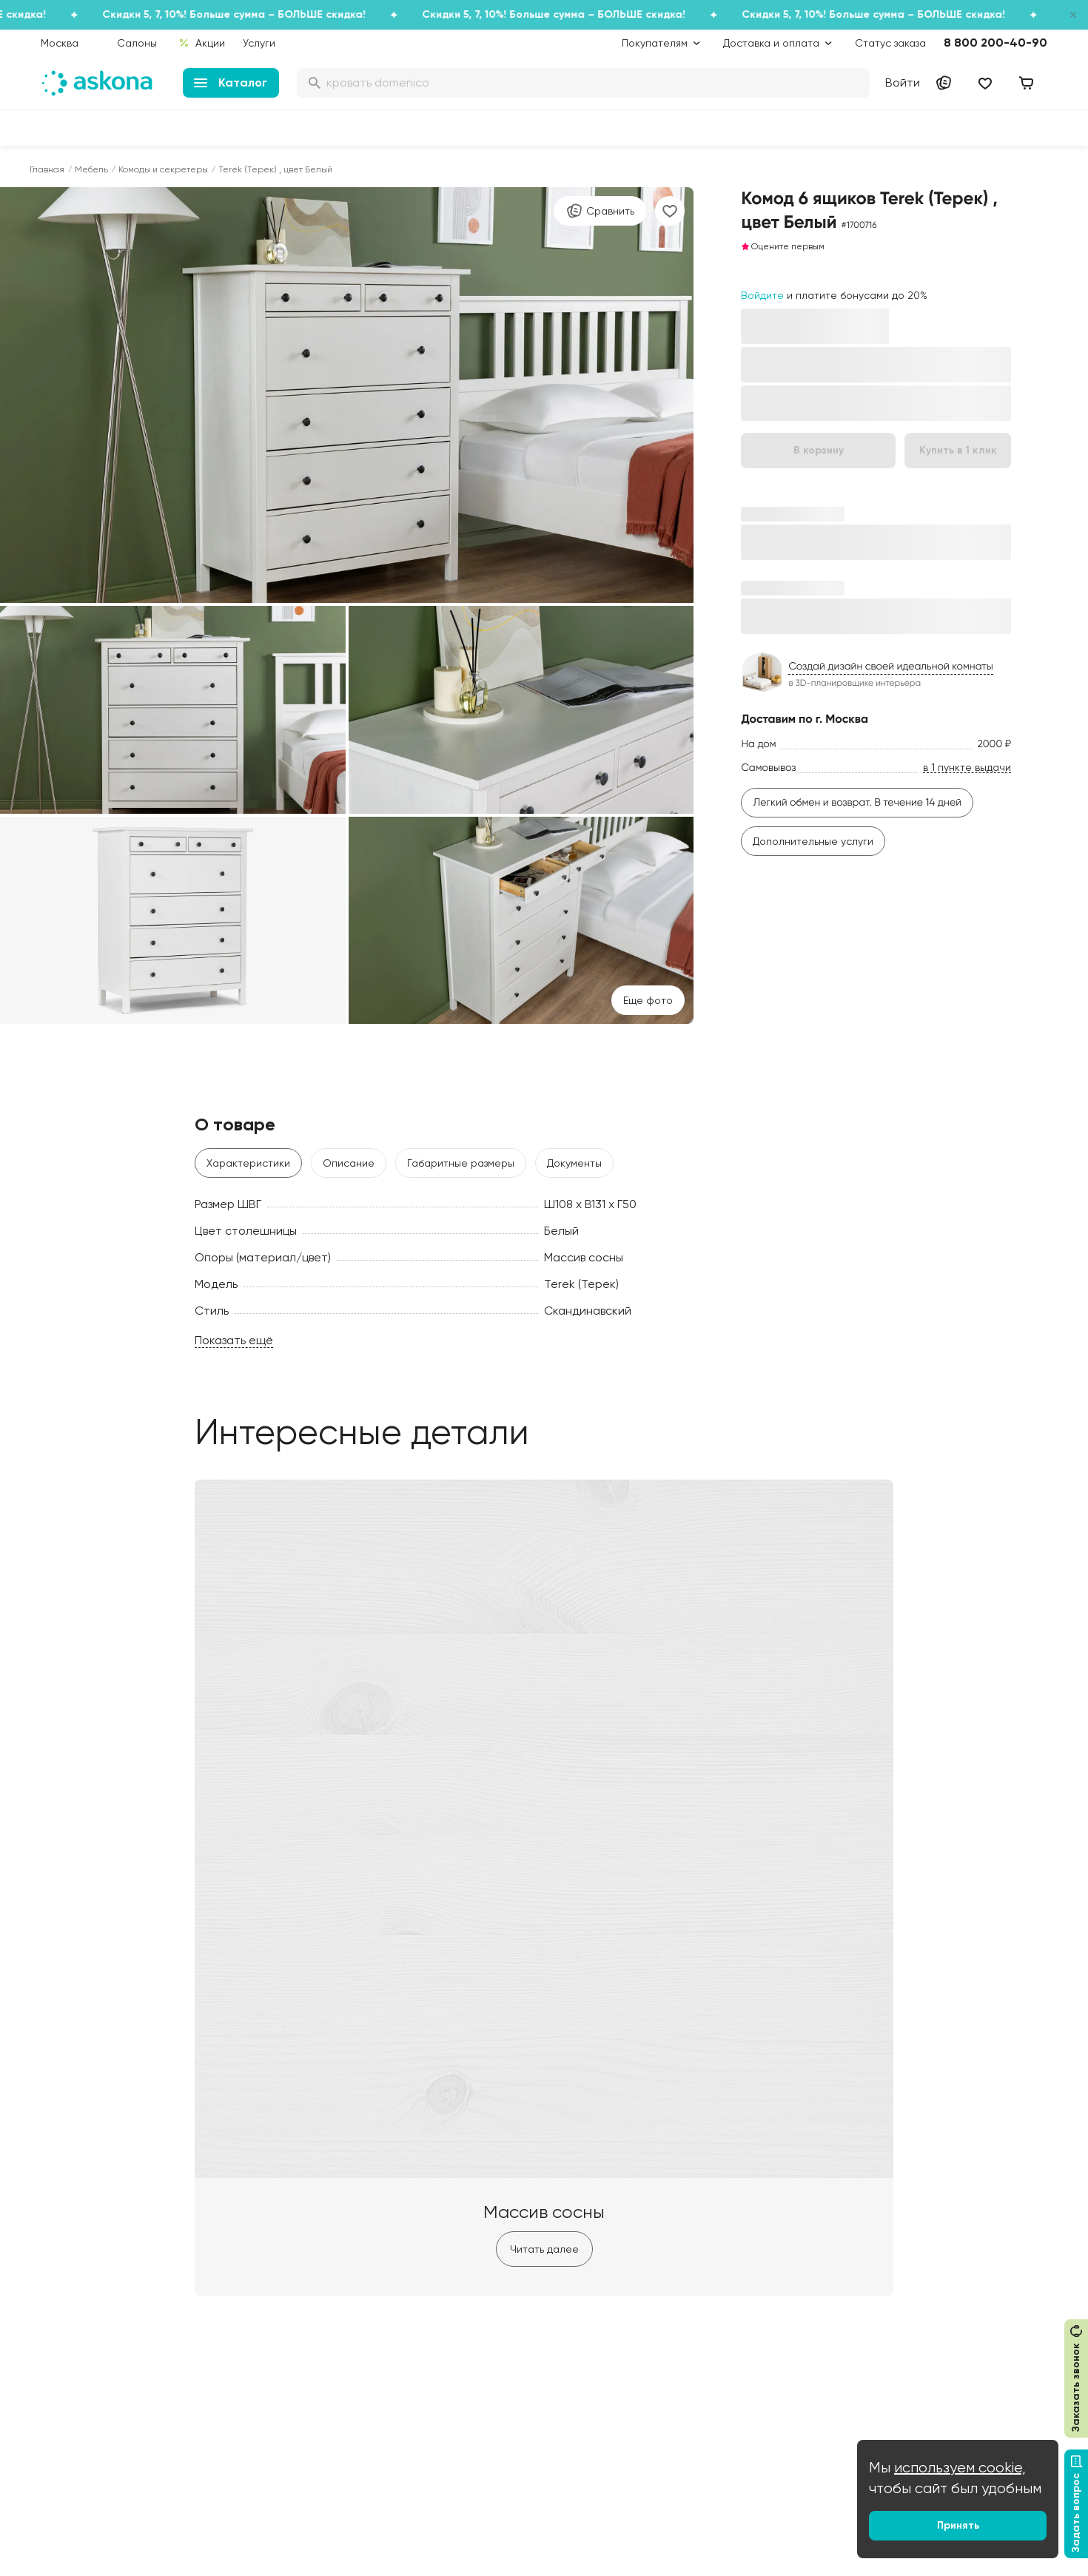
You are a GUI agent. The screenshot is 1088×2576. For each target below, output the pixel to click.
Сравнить (599, 211)
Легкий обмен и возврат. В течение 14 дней (857, 803)
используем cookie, (960, 2467)
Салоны (137, 43)
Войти (902, 82)
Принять (958, 2525)
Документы (574, 1163)
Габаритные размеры (460, 1163)
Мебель (91, 169)
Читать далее (544, 2249)
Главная (47, 169)
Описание (349, 1163)
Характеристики (248, 1163)
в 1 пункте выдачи (967, 767)
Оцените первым (783, 246)
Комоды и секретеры (163, 169)
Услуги (259, 43)
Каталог (230, 82)
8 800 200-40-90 (995, 43)
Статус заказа (890, 43)
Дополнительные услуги (813, 841)
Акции (201, 43)
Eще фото (648, 1000)
